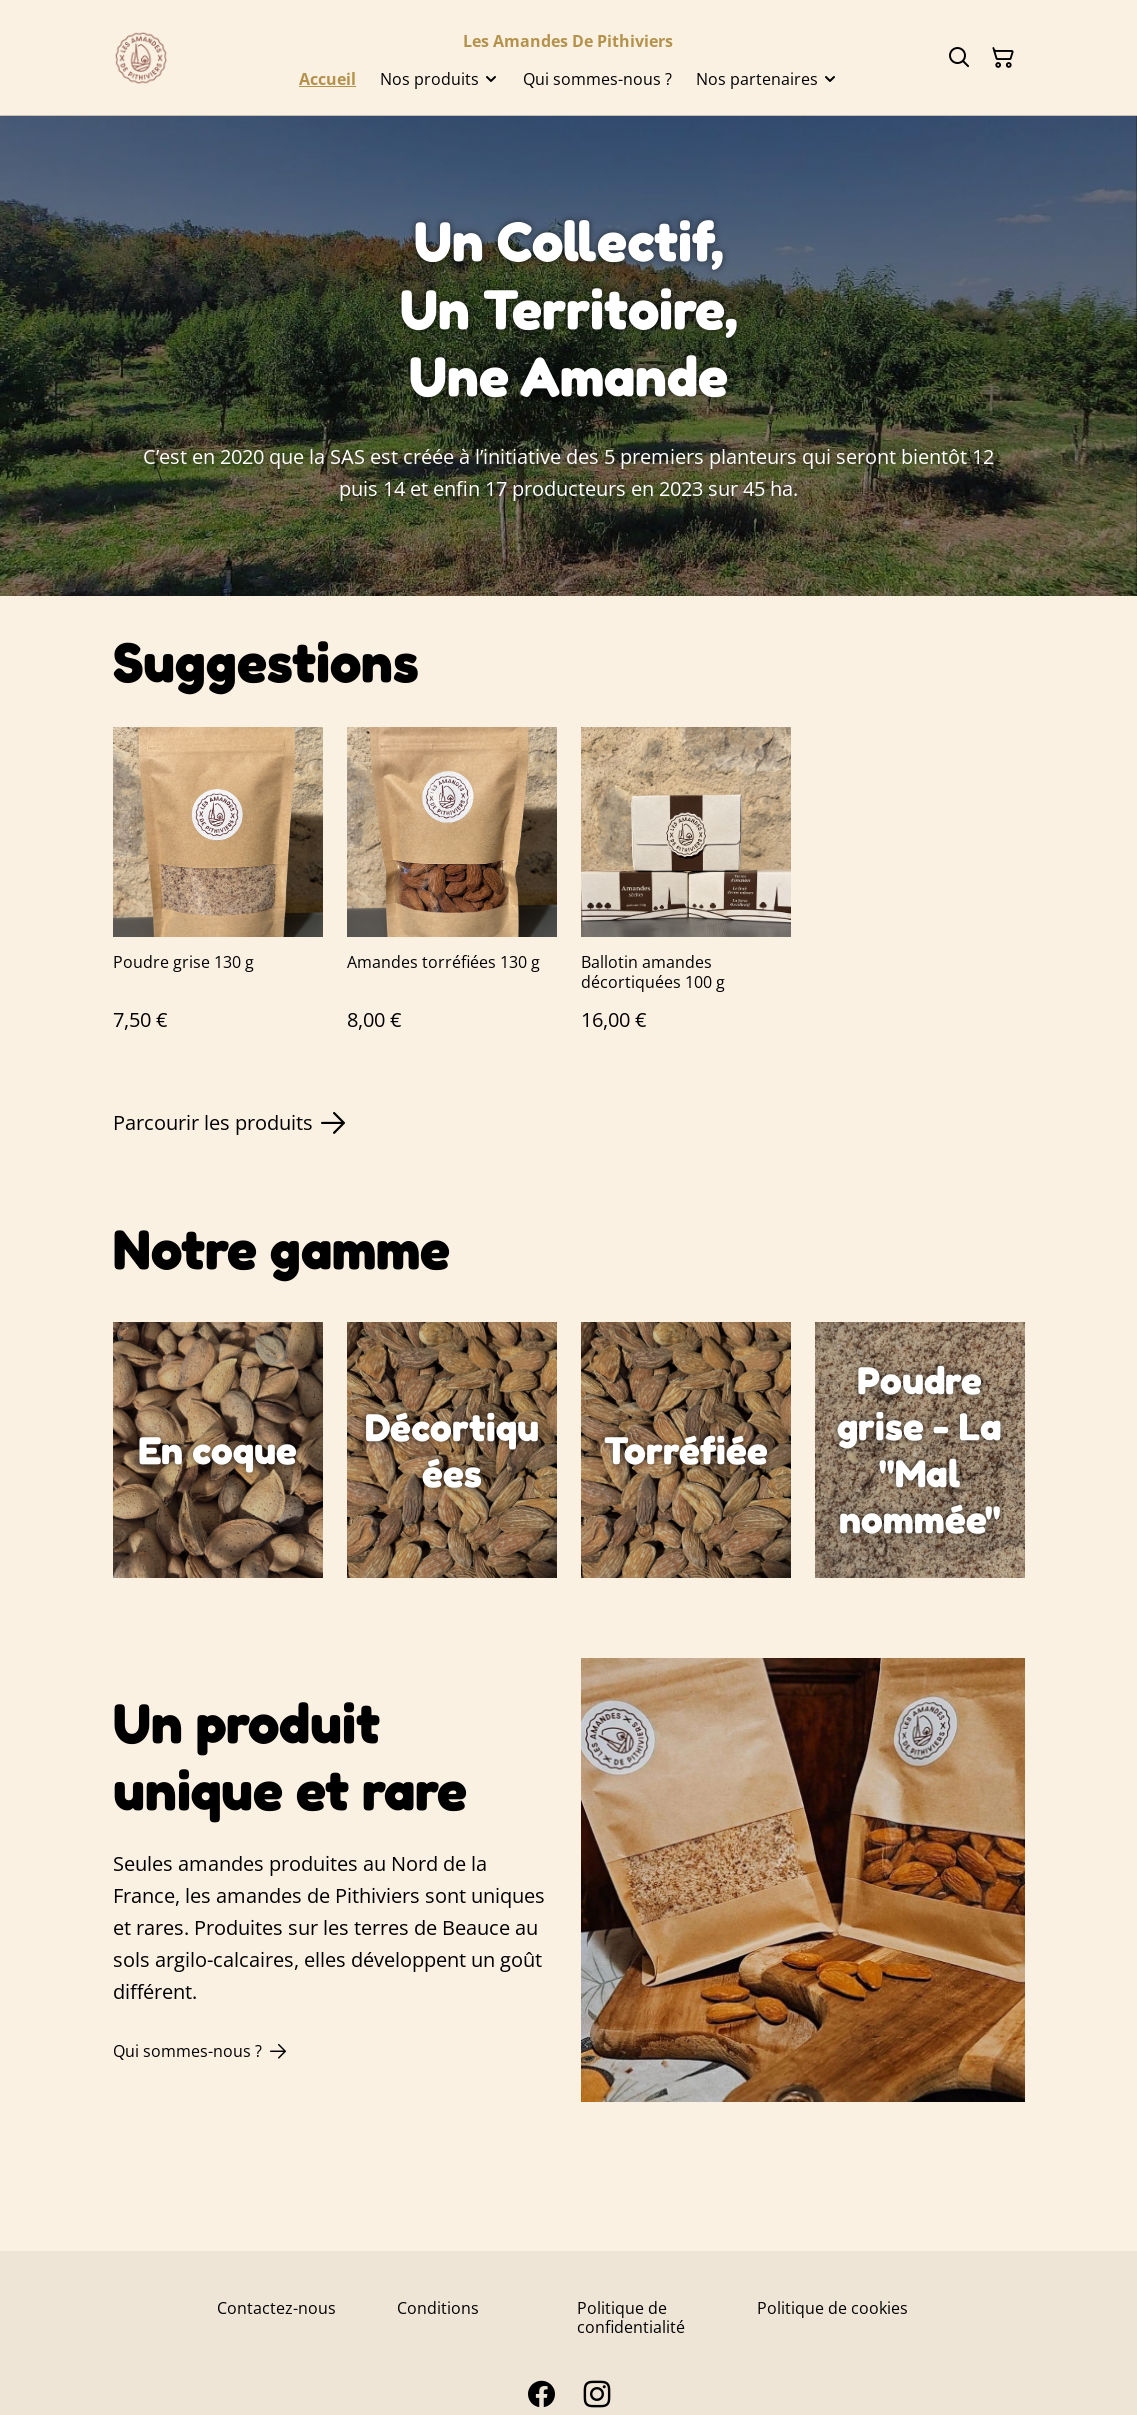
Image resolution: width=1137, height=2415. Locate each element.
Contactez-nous (276, 2308)
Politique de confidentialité (631, 2317)
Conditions (438, 2308)
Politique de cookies (832, 2308)
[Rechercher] (959, 58)
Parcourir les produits (229, 1123)
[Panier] (1003, 58)
